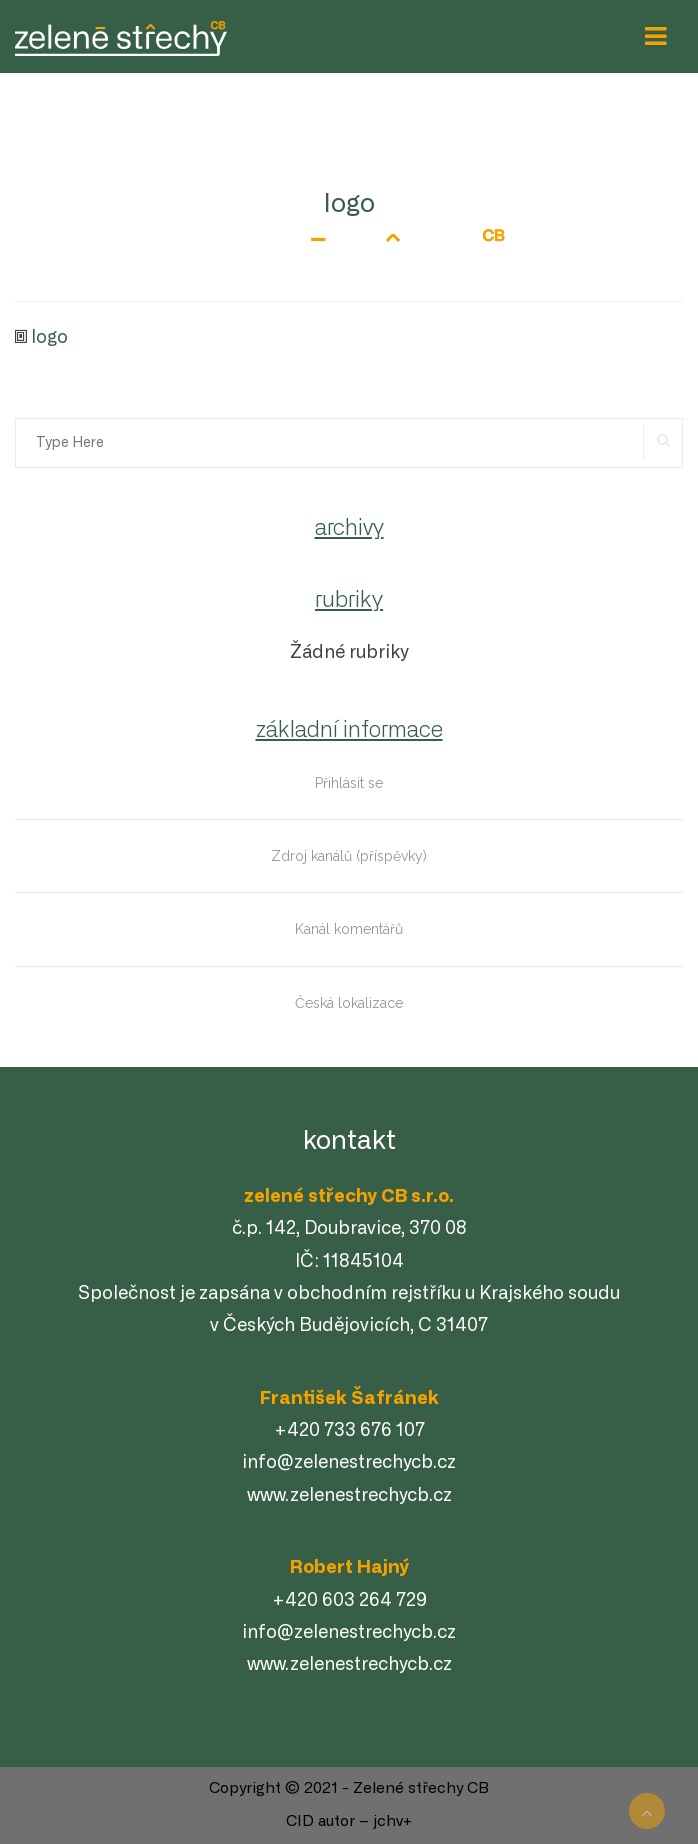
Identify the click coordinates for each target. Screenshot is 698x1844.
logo (49, 338)
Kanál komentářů (349, 929)
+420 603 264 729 (349, 1601)
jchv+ (392, 1821)
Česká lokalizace (349, 1003)
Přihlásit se (349, 783)
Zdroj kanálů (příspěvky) (349, 856)
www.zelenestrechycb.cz (349, 1496)
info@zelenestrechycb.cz (349, 1463)
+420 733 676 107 (349, 1431)
